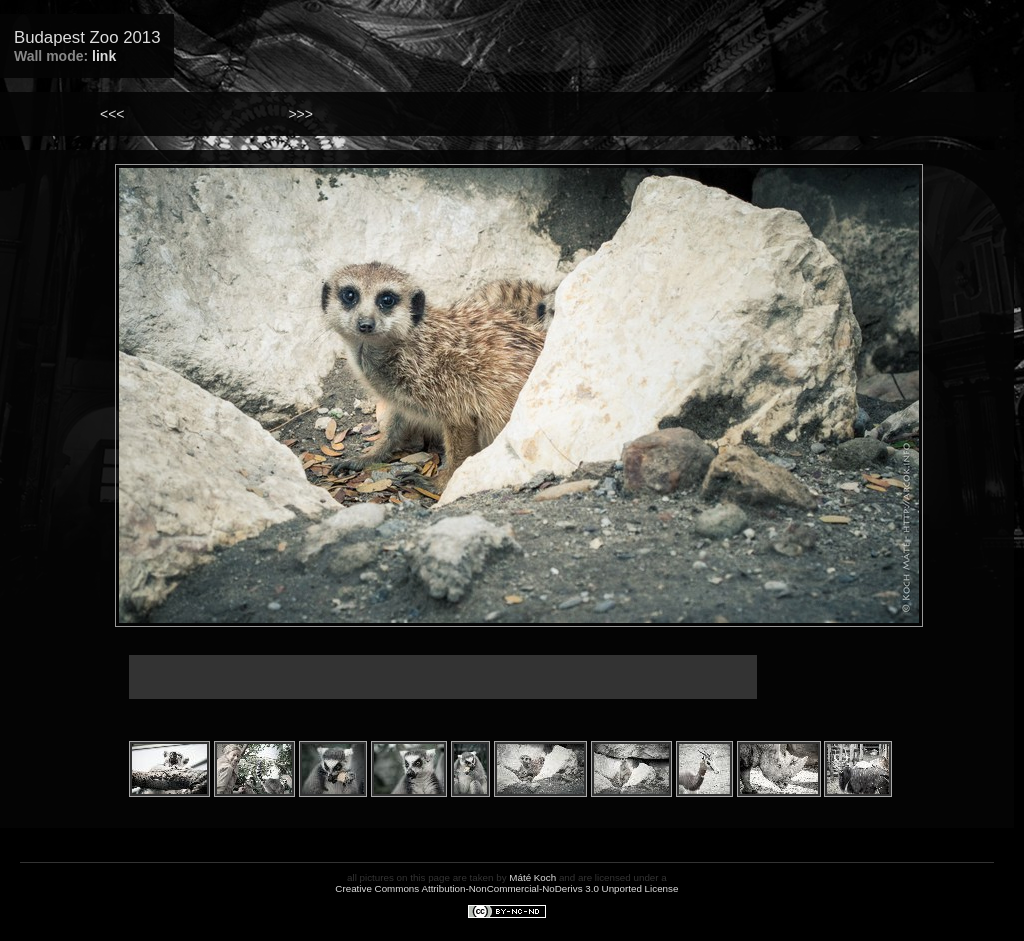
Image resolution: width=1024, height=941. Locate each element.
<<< (112, 114)
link (104, 56)
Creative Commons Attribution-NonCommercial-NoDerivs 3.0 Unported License (506, 888)
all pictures (370, 877)
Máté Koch (532, 877)
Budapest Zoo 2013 (87, 37)
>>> (300, 114)
